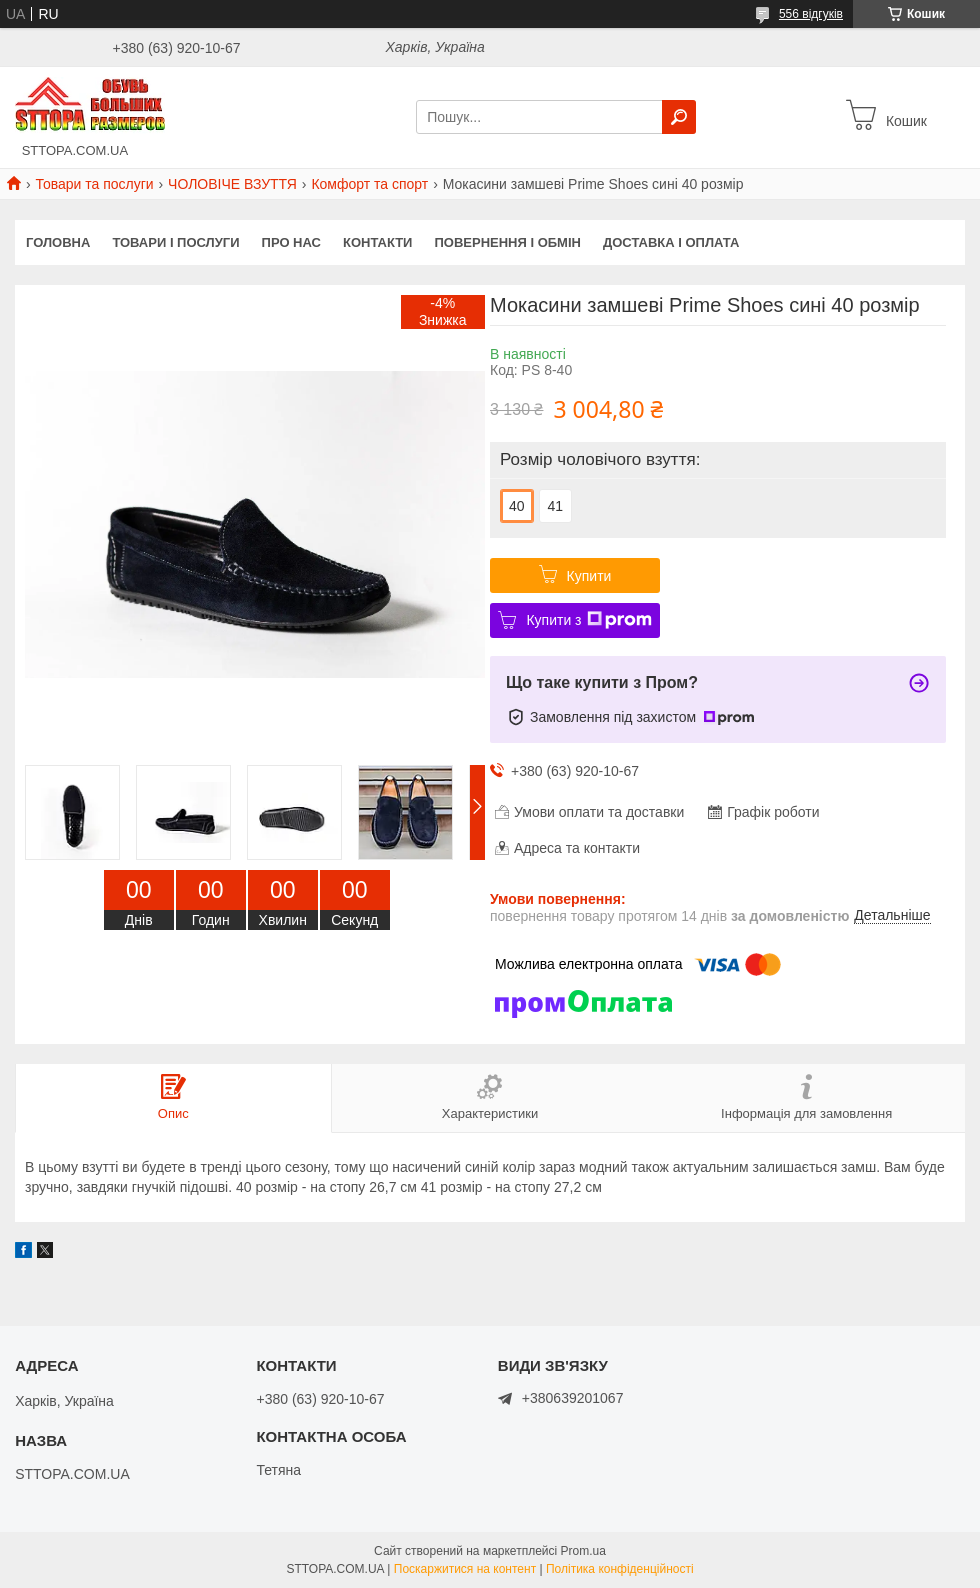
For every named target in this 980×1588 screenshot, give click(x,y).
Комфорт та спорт (369, 184)
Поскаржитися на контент (465, 1569)
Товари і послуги (175, 242)
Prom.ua (583, 1551)
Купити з (588, 620)
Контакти (378, 242)
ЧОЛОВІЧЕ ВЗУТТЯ (232, 184)
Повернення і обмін (507, 242)
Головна (58, 242)
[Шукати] (679, 117)
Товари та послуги (94, 184)
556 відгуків (811, 14)
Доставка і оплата (671, 242)
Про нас (291, 242)
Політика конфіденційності (620, 1569)
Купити (589, 576)
